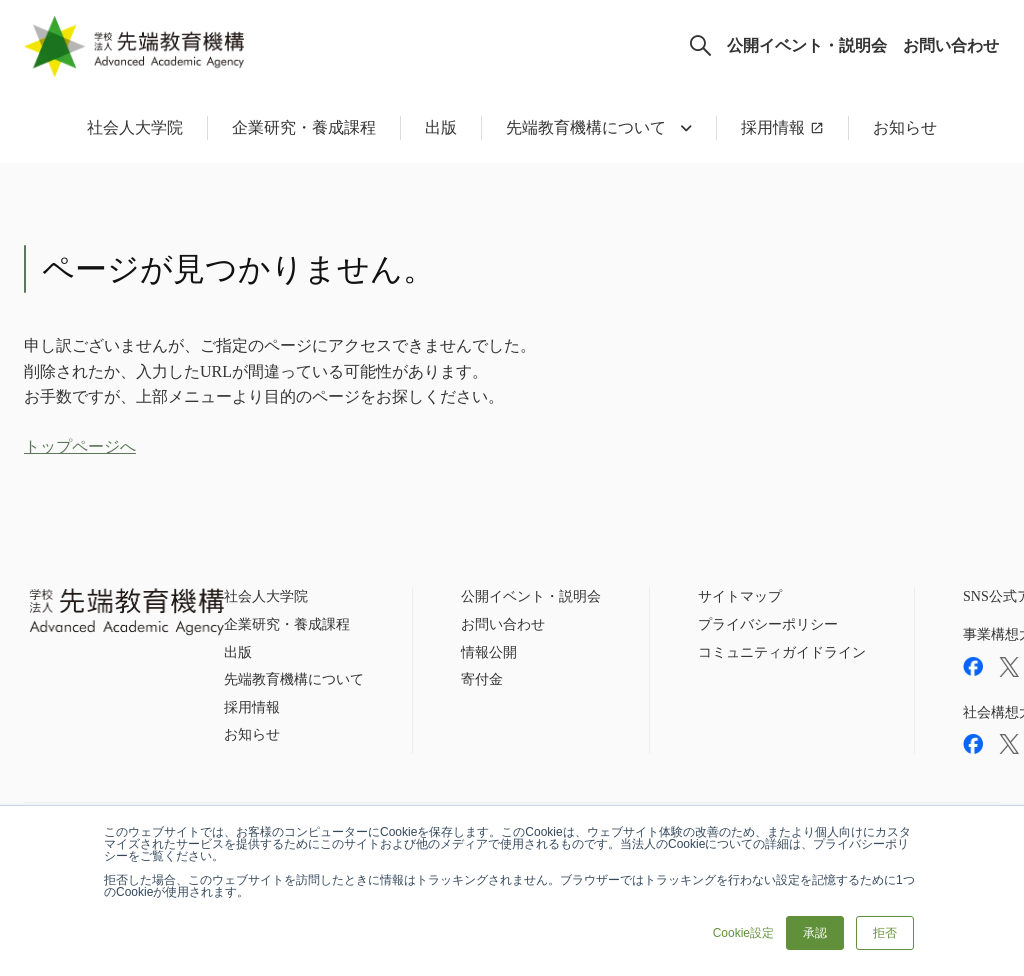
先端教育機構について (294, 679)
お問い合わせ (951, 45)
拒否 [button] (885, 933)
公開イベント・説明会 (807, 45)
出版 (441, 127)
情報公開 (489, 652)
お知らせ (905, 127)
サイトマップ (740, 596)
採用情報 (773, 127)
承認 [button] (815, 933)
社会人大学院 (135, 127)
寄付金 (482, 679)
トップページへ (80, 446)
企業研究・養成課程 (304, 127)
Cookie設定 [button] (743, 933)
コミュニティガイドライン (782, 652)
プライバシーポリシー (768, 624)
